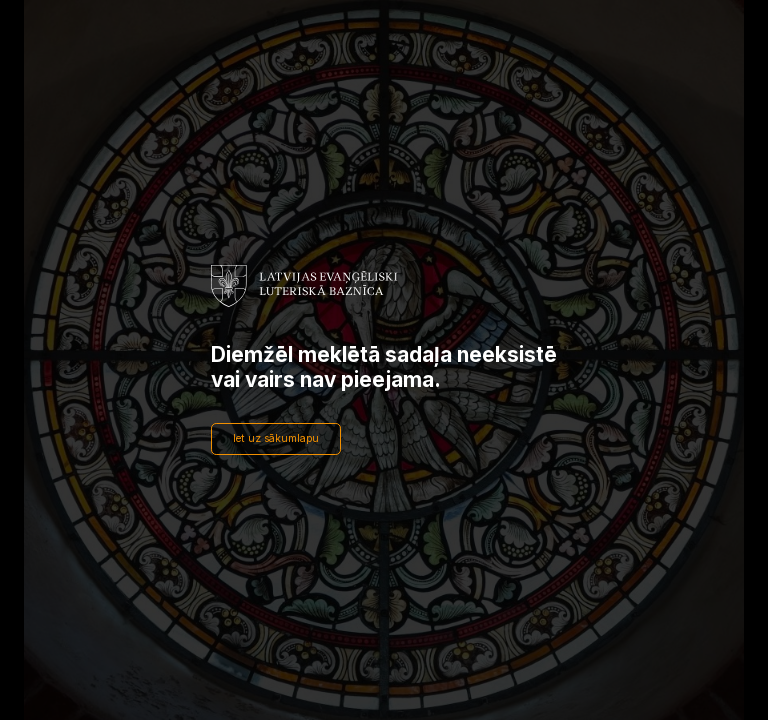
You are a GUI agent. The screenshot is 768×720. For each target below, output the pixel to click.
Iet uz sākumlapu (276, 438)
